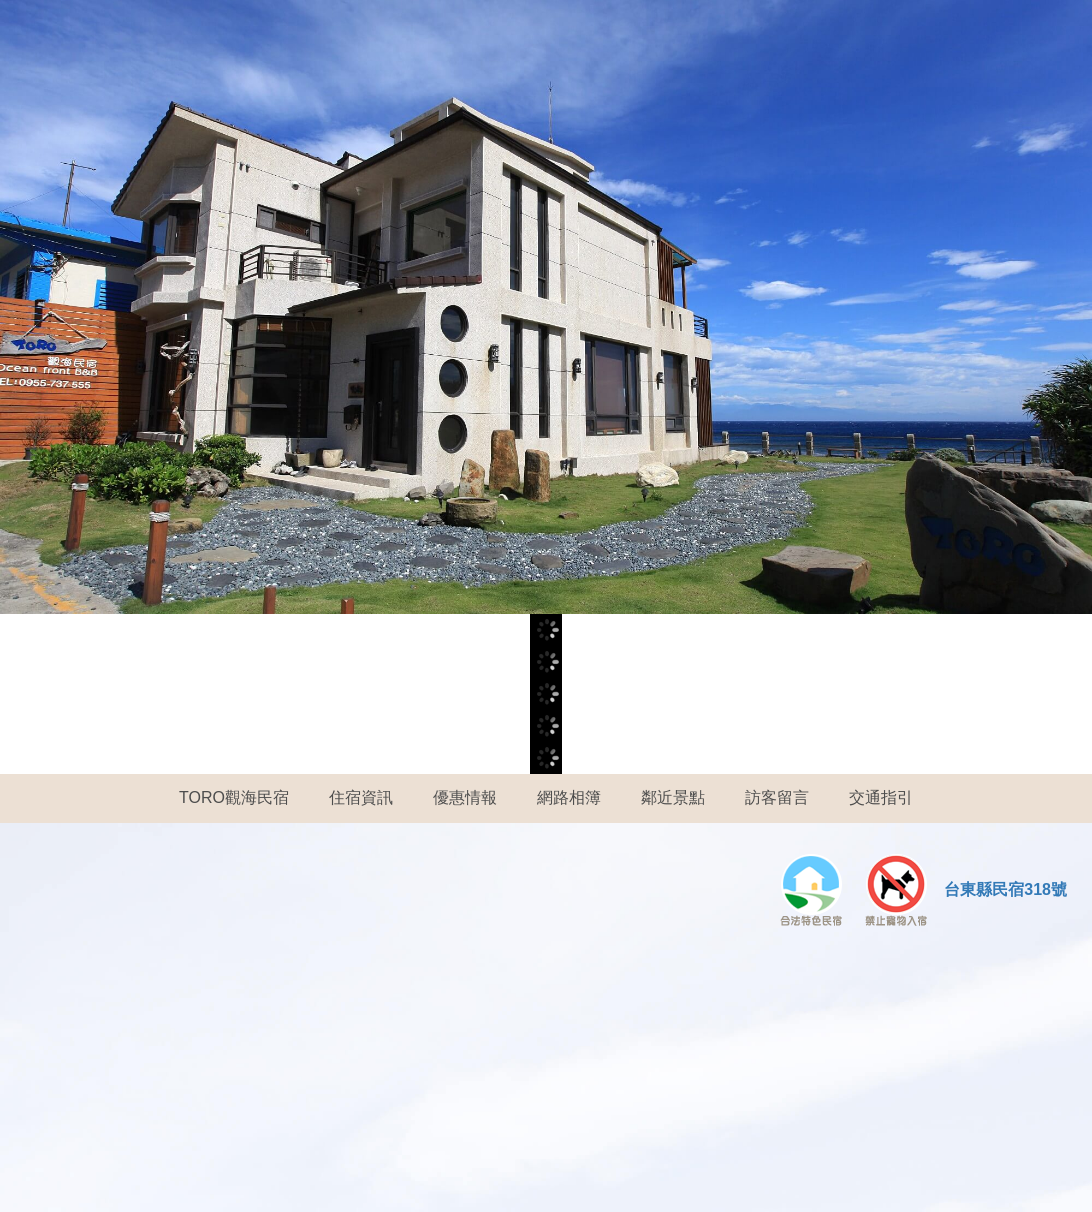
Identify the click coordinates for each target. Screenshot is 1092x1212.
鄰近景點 (673, 797)
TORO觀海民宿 (234, 797)
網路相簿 (569, 797)
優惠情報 (465, 797)
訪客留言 (777, 797)
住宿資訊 (361, 797)
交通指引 (881, 797)
